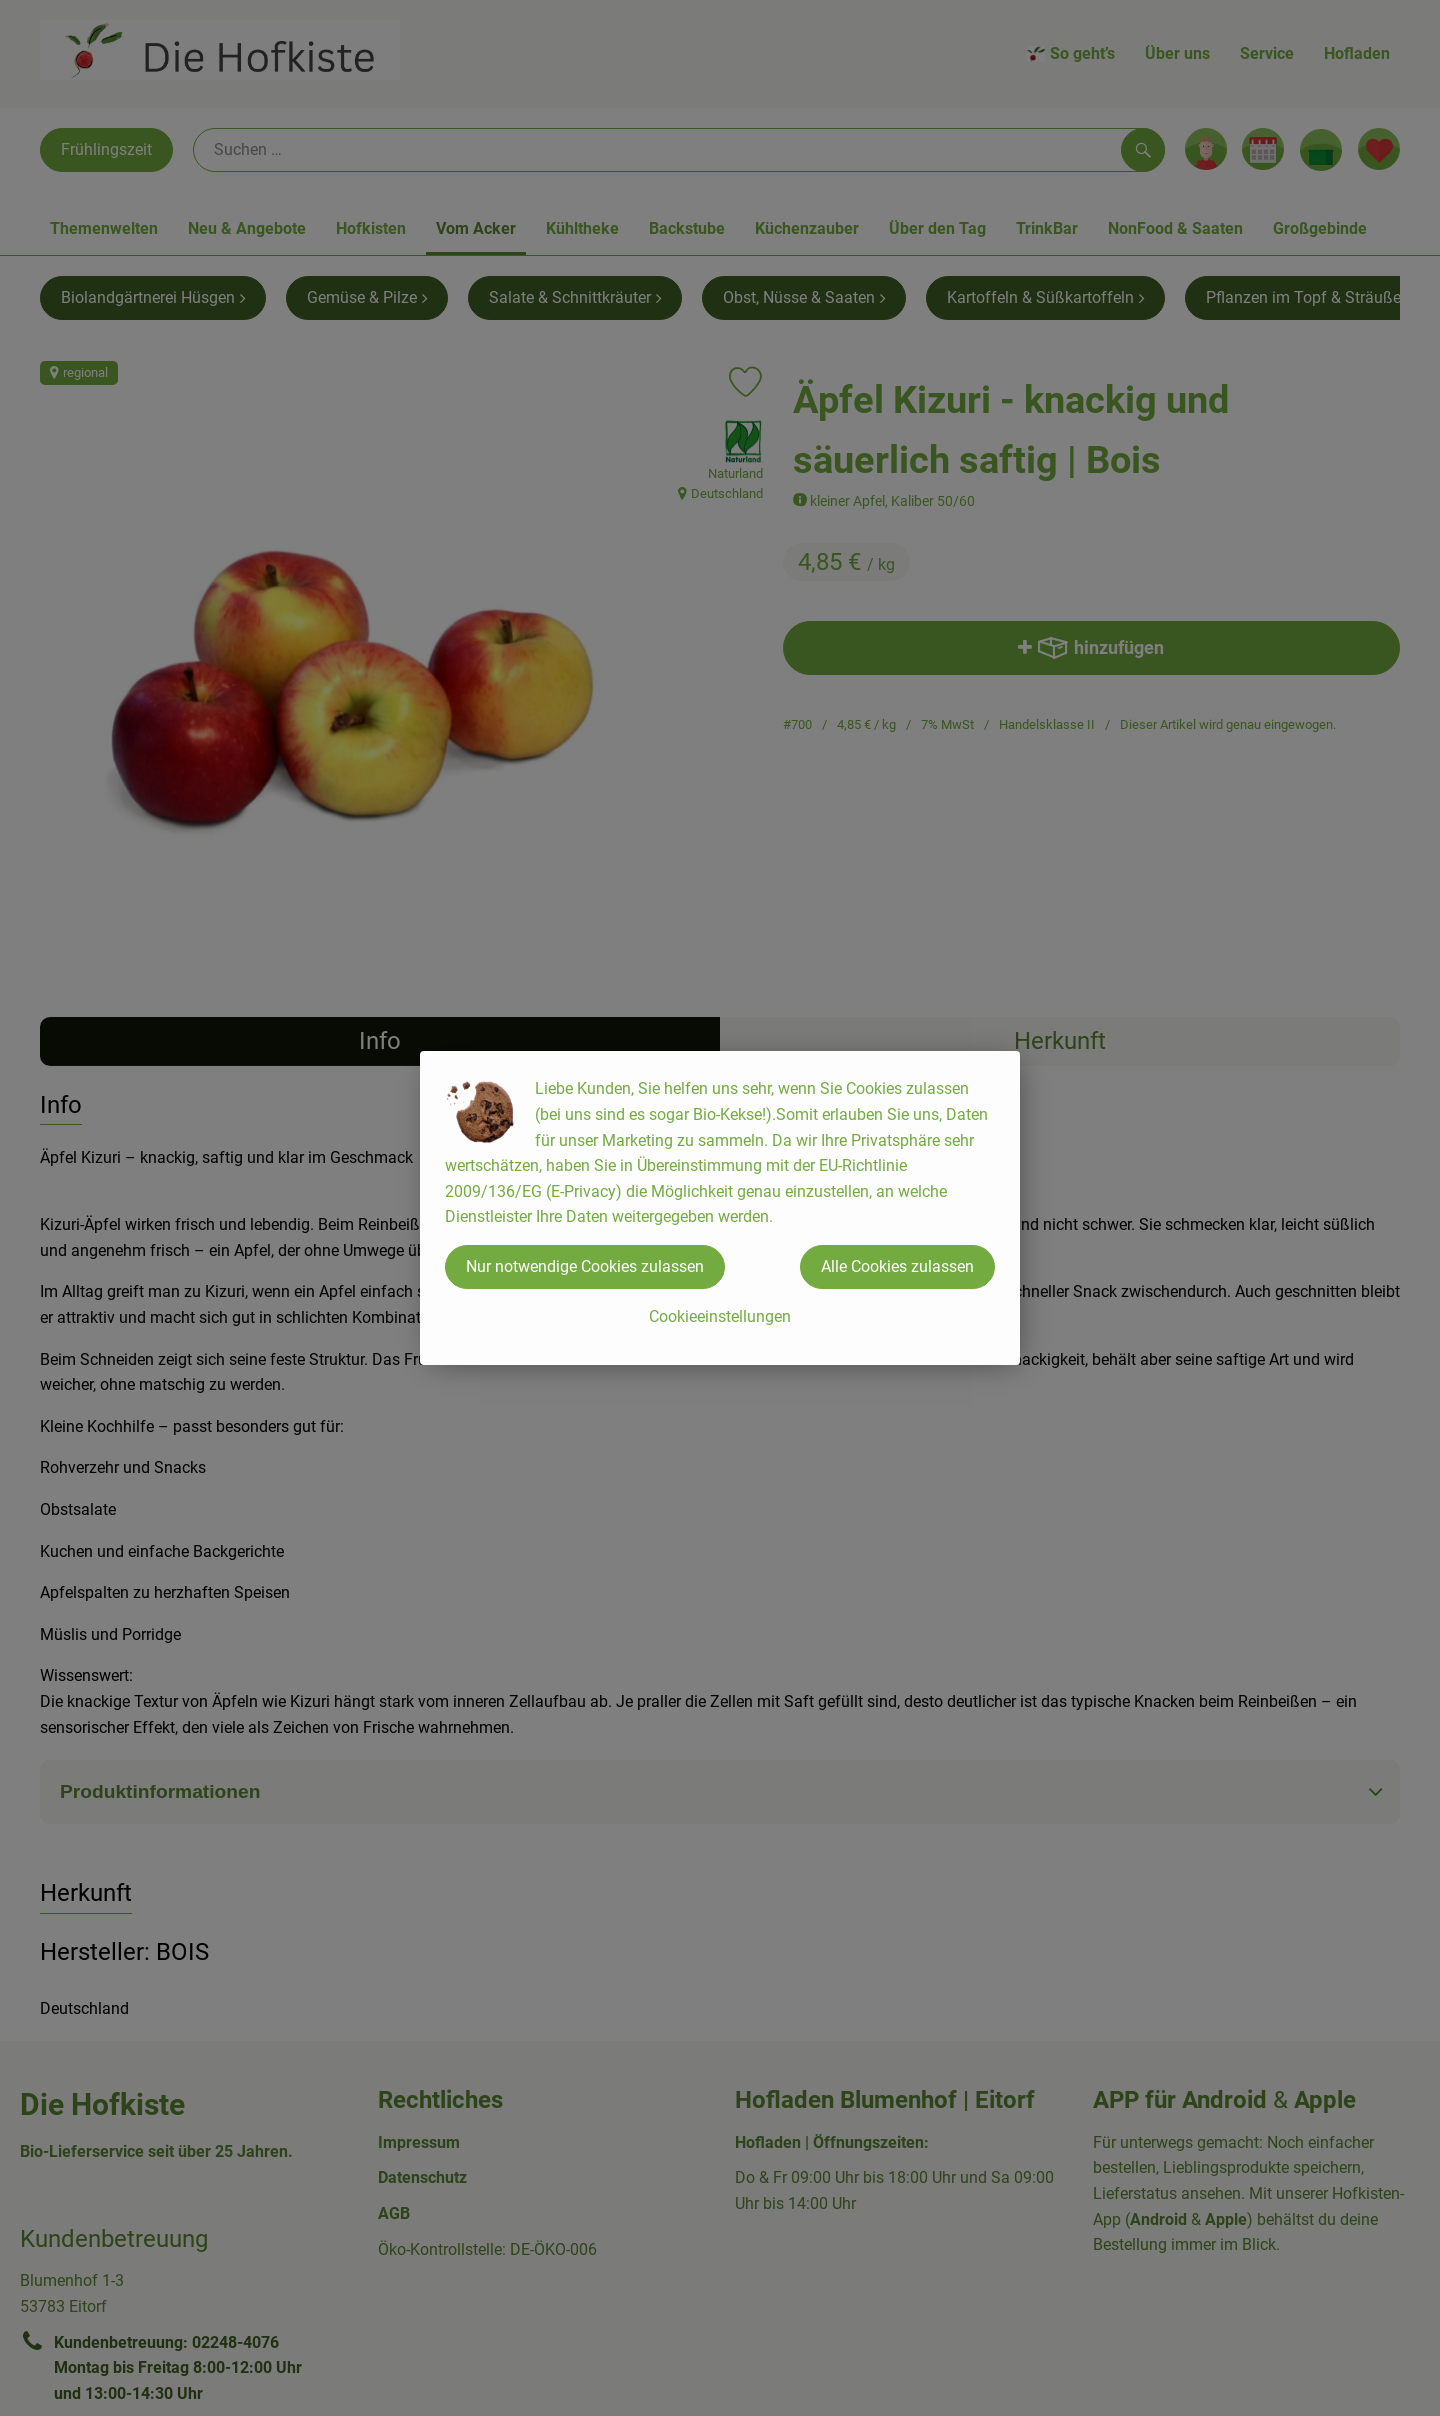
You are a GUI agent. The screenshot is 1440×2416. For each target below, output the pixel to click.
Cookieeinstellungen (720, 1316)
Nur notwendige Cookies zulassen (585, 1266)
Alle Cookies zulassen (897, 1266)
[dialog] (720, 1208)
